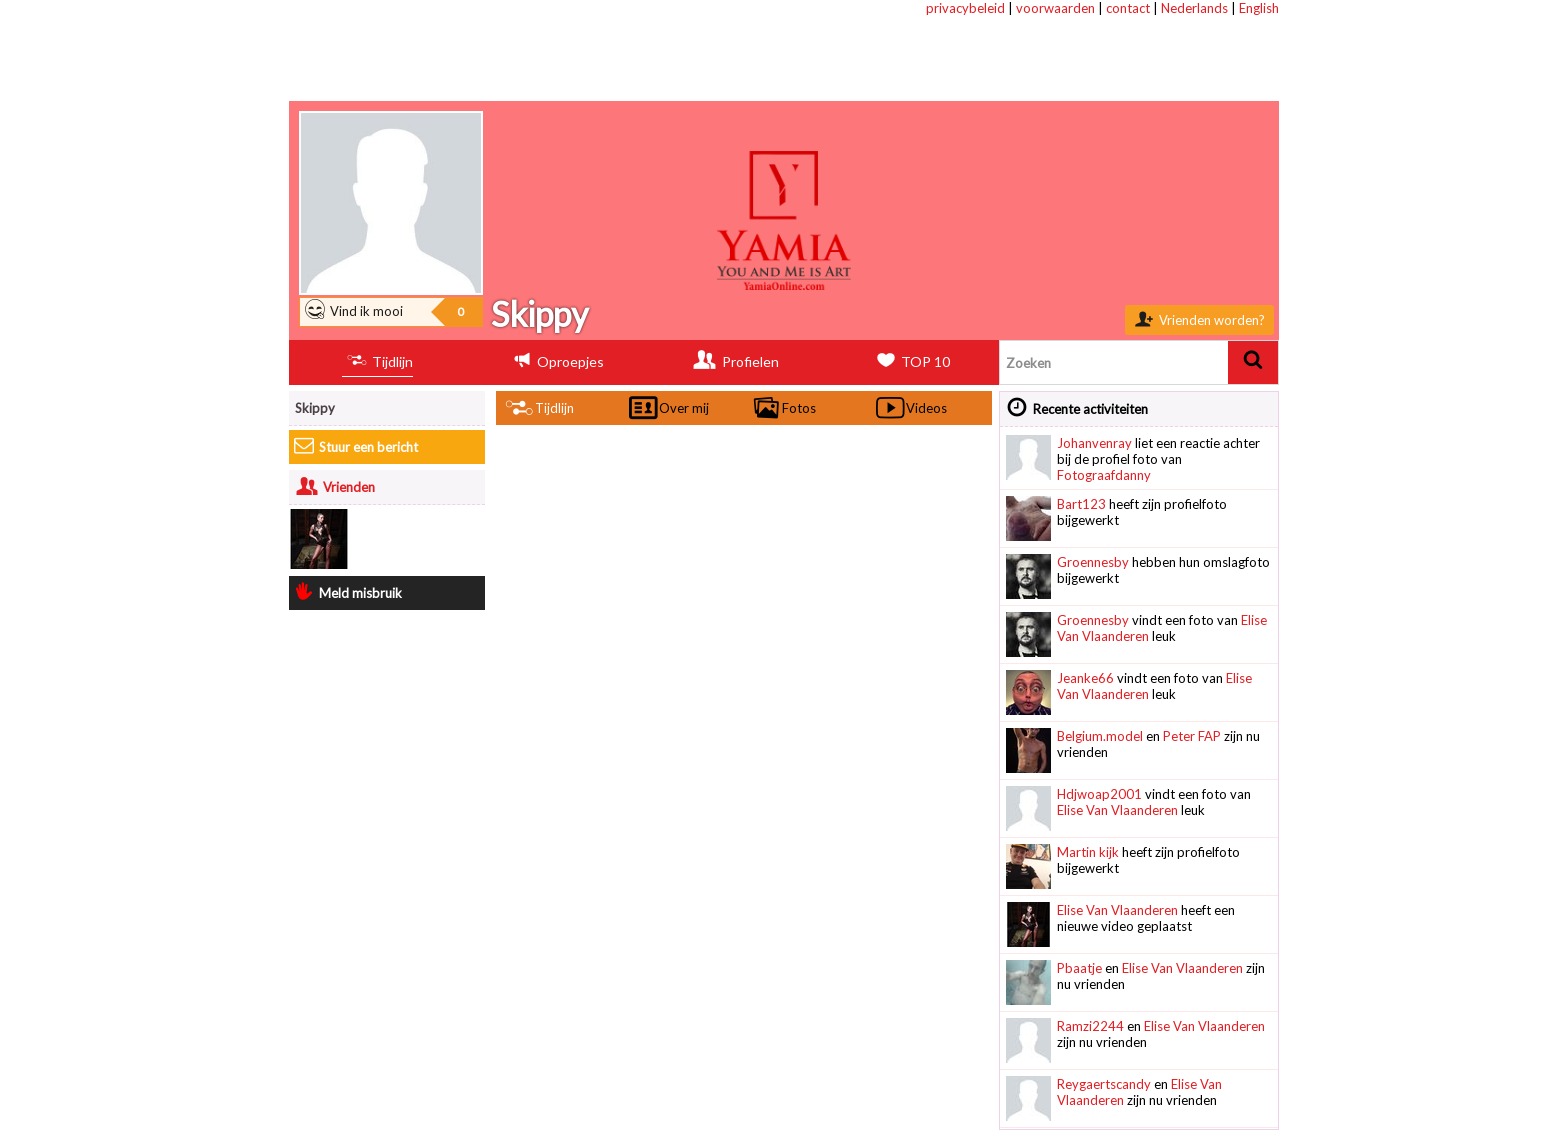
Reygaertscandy (1104, 1084)
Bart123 (1081, 504)
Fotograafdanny (1104, 475)
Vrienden (335, 487)
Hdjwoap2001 (1099, 794)
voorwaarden (1055, 8)
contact (1128, 8)
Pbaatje (1079, 968)
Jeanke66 (1085, 678)
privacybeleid (965, 8)
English (1259, 8)
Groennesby (1093, 562)
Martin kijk (1088, 852)
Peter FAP (1192, 736)
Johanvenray (1094, 443)
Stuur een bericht (356, 447)
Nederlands (1194, 8)
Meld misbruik (348, 593)
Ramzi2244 (1090, 1026)
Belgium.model (1100, 736)
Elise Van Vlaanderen (1117, 810)
